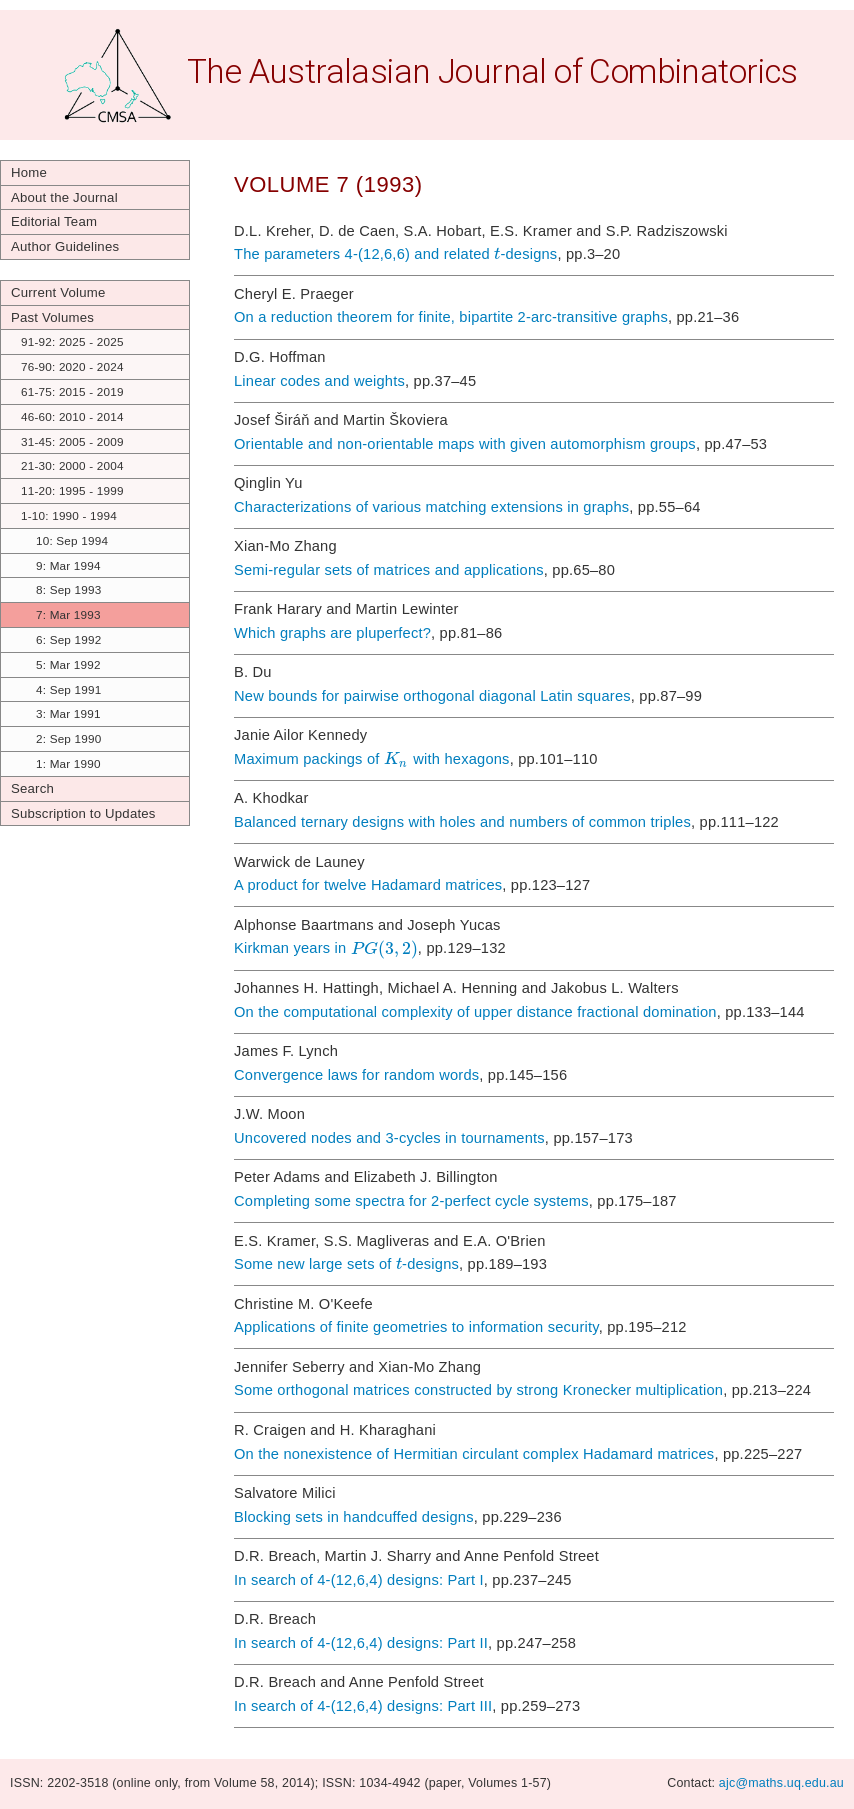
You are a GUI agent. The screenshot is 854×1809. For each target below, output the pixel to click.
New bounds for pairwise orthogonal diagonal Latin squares (432, 696)
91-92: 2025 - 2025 (72, 341)
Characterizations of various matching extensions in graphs (431, 507)
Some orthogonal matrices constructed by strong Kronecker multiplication (478, 1390)
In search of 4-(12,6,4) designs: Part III (363, 1706)
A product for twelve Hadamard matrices (368, 885)
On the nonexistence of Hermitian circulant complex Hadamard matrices (474, 1454)
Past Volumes (52, 317)
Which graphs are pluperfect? (332, 633)
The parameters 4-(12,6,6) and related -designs (395, 254)
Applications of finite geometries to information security (416, 1327)
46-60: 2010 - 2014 (72, 416)
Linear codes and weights (319, 381)
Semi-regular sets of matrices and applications (389, 570)
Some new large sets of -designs (346, 1264)
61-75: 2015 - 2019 (72, 391)
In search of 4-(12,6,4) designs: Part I (359, 1580)
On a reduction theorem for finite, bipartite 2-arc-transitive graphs (451, 317)
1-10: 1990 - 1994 (69, 515)
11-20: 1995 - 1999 (72, 490)
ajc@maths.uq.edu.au (781, 1783)
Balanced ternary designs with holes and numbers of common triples (462, 822)
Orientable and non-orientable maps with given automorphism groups (465, 444)
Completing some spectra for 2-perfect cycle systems (411, 1201)
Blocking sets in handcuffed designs (354, 1517)
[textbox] (497, 254)
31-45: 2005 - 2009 (72, 441)
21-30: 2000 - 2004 (72, 465)
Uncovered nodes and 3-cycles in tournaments (389, 1138)
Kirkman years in (326, 949)
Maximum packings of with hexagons (372, 759)
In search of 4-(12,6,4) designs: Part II (361, 1643)
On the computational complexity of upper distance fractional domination (475, 1012)
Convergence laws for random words (356, 1075)
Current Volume (58, 292)
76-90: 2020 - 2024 (72, 366)
